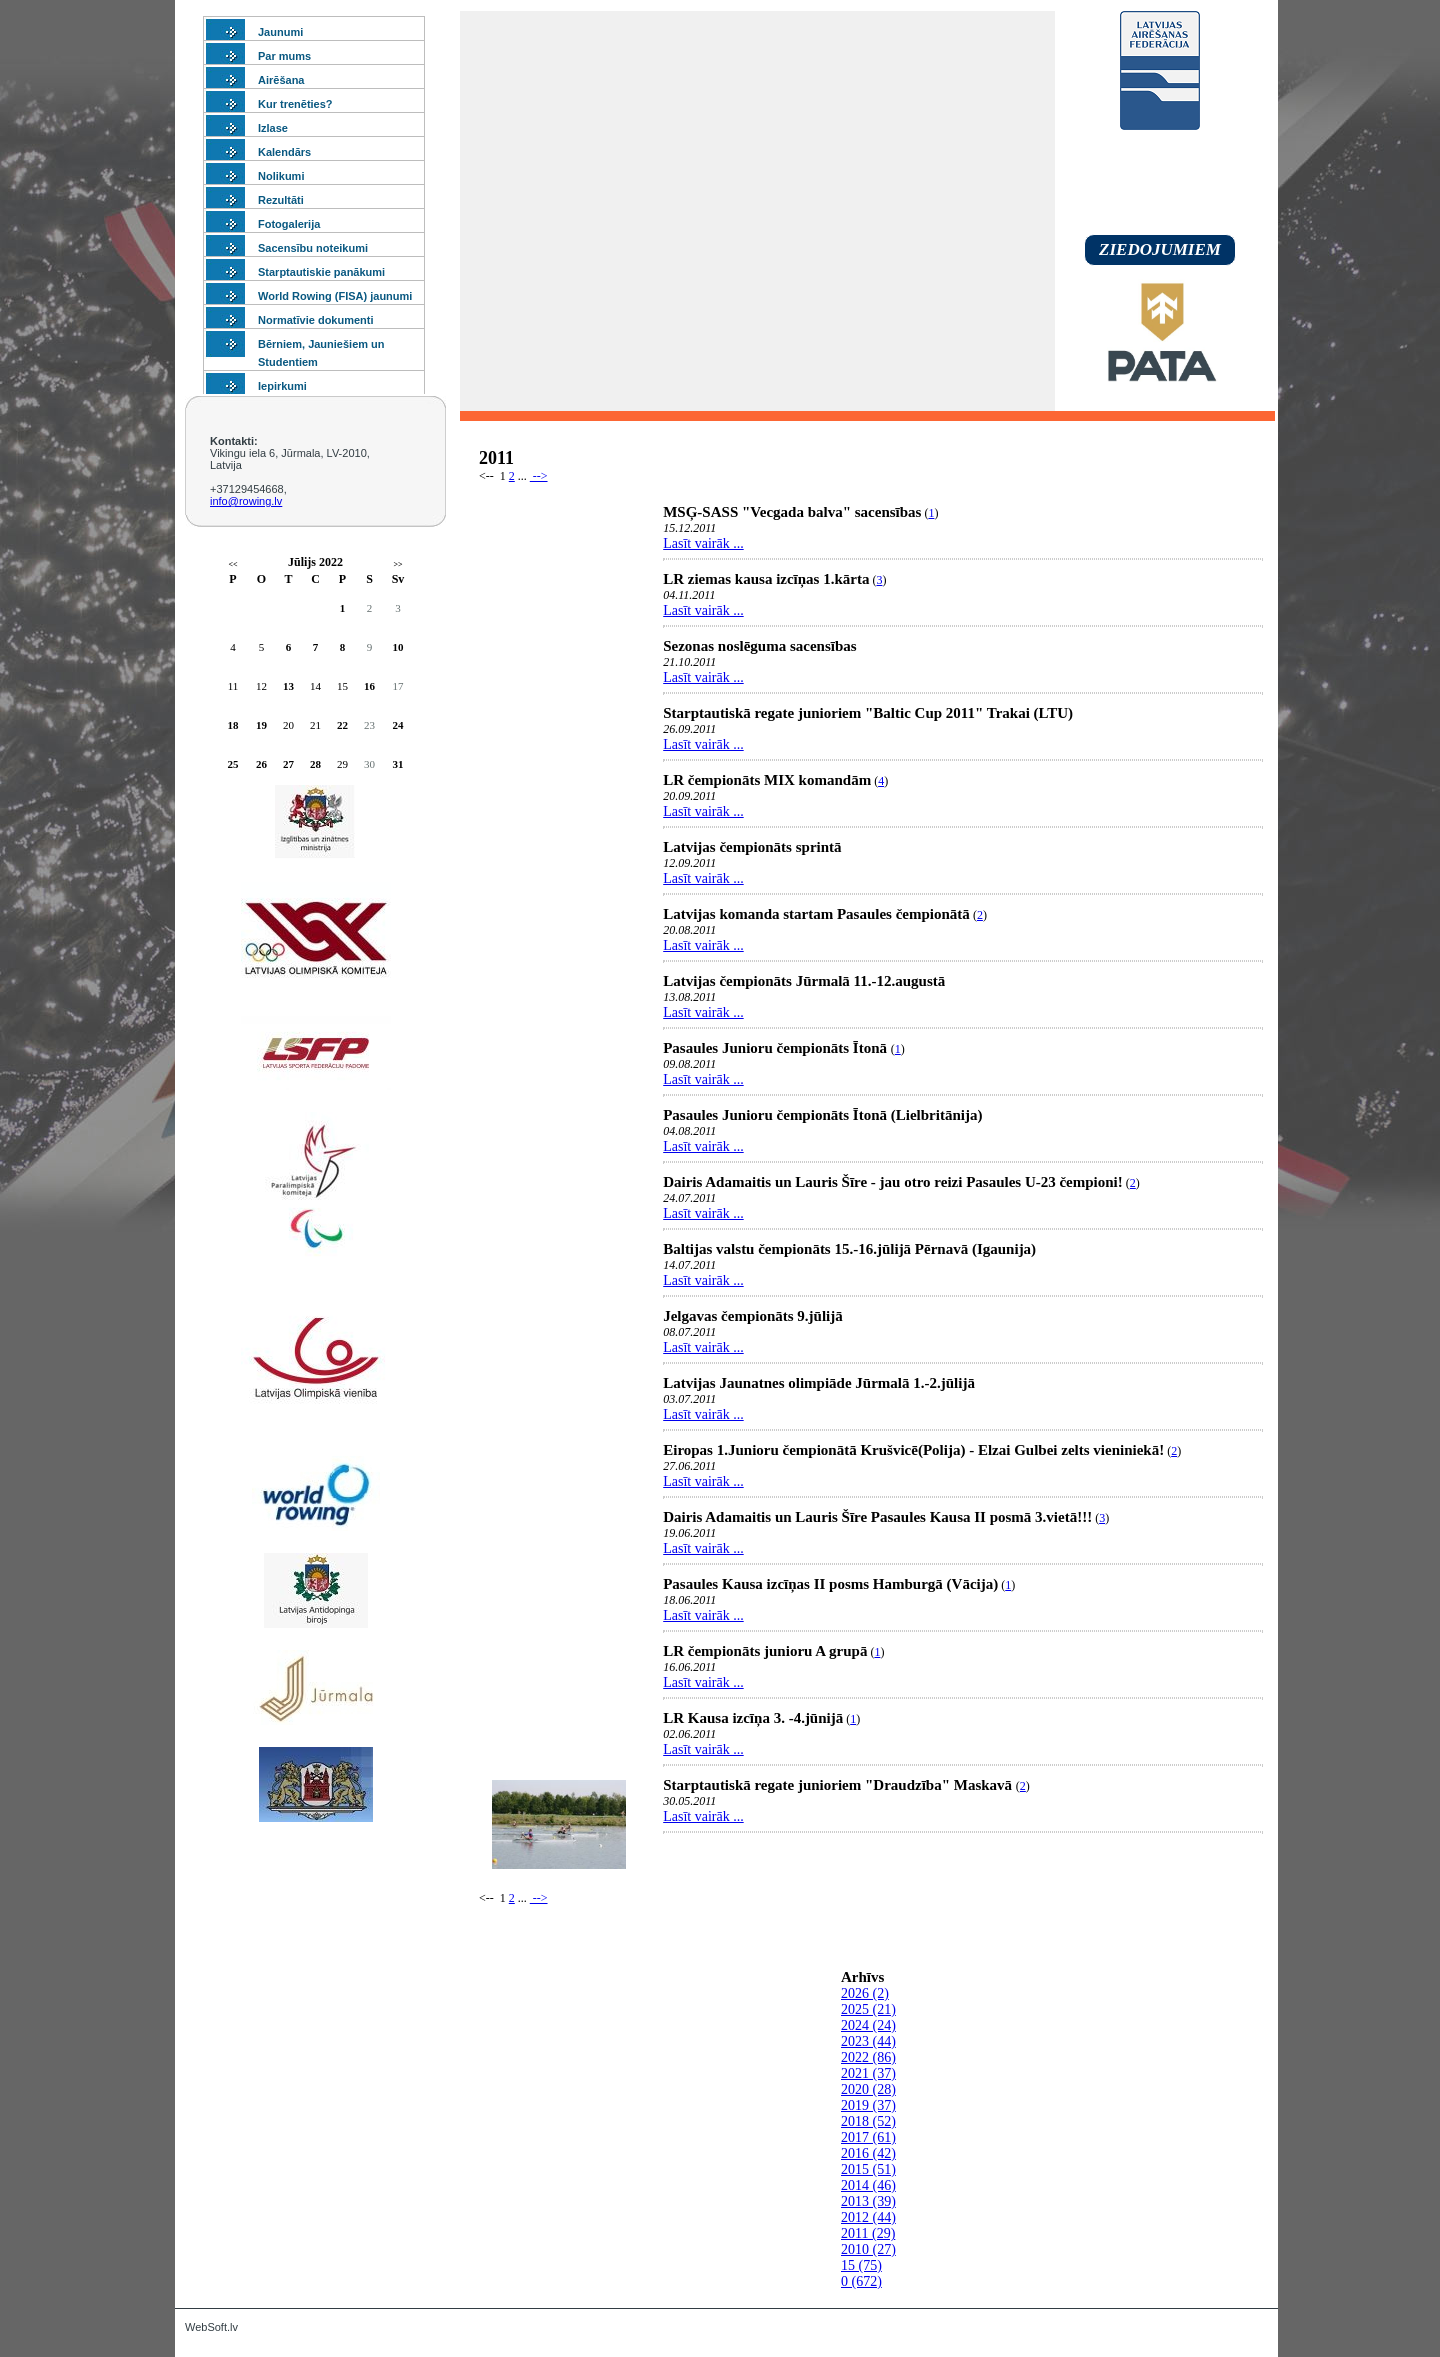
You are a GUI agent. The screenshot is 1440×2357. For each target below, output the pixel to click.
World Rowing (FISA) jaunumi (335, 296)
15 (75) (861, 2265)
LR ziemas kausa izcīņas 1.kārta (766, 579)
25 (233, 764)
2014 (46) (868, 2185)
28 (315, 764)
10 (398, 647)
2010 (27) (868, 2249)
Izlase (273, 128)
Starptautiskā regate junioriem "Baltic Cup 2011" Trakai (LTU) (868, 713)
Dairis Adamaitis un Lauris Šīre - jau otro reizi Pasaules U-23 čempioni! (893, 1182)
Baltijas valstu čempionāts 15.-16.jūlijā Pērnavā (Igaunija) (849, 1249)
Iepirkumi (282, 386)
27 (288, 764)
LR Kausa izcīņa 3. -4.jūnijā (753, 1718)
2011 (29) (868, 2233)
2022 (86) (868, 2057)
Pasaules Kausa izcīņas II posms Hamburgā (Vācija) (830, 1584)
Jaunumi (280, 32)
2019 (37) (868, 2105)
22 (342, 725)
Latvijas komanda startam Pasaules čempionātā (816, 914)
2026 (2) (865, 1993)
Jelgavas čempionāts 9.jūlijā (753, 1316)
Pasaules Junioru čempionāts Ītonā (777, 1048)
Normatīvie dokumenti (316, 320)
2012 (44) (868, 2217)
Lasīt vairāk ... (703, 543)
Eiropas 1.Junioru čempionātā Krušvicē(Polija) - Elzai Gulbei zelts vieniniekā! (913, 1450)
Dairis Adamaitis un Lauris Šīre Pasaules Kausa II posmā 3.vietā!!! (877, 1517)
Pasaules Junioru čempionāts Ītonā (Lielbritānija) (822, 1115)
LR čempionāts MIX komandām (767, 780)
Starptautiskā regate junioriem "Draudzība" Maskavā (839, 1785)
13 (288, 686)
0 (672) (861, 2281)
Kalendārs (284, 152)
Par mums (284, 56)
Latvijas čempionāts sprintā (752, 847)
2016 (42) (868, 2153)
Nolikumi (281, 176)
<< (232, 564)
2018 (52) (868, 2121)
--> (539, 476)
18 (233, 725)
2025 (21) (868, 2009)
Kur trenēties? (295, 104)
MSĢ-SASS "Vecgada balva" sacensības (792, 512)
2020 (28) (868, 2089)
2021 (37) (868, 2073)
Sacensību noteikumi (313, 248)
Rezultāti (281, 200)
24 (398, 725)
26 (261, 764)
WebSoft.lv (211, 2327)
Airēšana (281, 80)
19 (261, 725)
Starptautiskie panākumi (321, 272)
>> (397, 564)
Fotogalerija (289, 224)
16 (369, 686)
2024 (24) (868, 2025)
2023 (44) (868, 2041)
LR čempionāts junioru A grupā (765, 1651)
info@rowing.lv (246, 501)
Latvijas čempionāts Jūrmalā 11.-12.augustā (804, 981)
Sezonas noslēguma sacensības (759, 646)
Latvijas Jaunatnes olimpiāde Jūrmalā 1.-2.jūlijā (819, 1383)
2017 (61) (868, 2137)
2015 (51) (868, 2169)
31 (398, 764)
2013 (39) (868, 2201)
